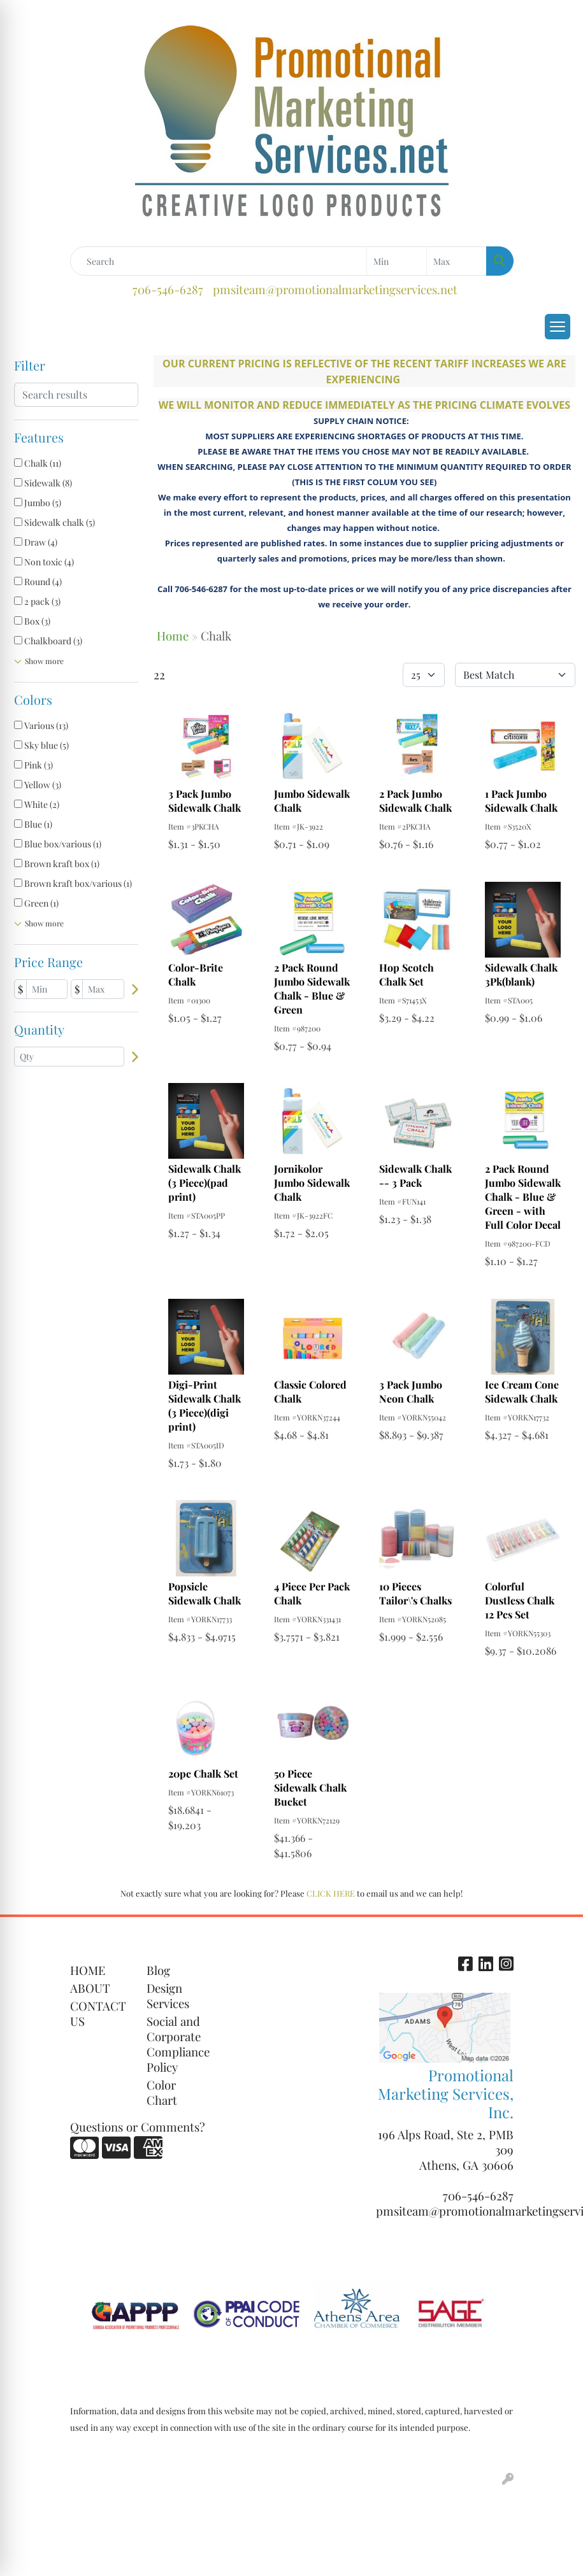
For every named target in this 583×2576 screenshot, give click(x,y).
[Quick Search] (218, 261)
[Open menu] (557, 326)
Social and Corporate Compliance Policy (177, 2044)
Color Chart (162, 2092)
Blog (158, 1970)
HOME (87, 1970)
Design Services (168, 1995)
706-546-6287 (168, 289)
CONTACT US (98, 2013)
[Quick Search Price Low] (396, 261)
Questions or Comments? (137, 2127)
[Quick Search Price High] (456, 261)
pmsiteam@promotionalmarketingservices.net (335, 289)
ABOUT (90, 1988)
